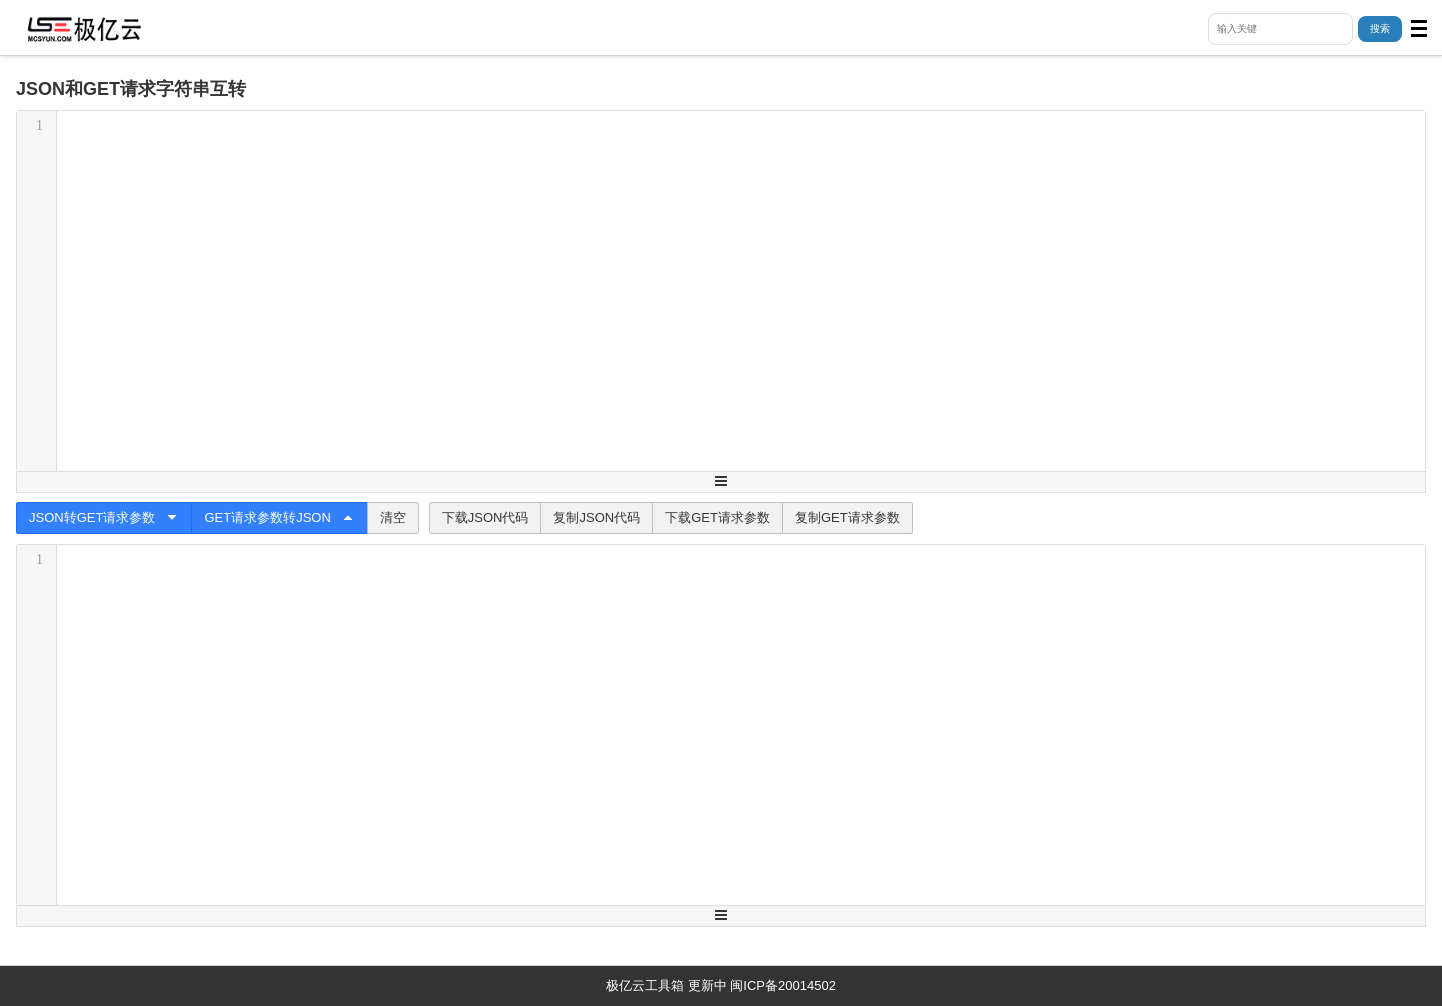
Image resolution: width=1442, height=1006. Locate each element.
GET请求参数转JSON (279, 517)
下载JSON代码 (485, 517)
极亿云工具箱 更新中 (666, 985)
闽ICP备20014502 (783, 985)
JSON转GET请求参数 (104, 517)
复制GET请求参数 (847, 517)
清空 (393, 517)
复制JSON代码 (596, 517)
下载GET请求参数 (717, 517)
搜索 (1380, 28)
